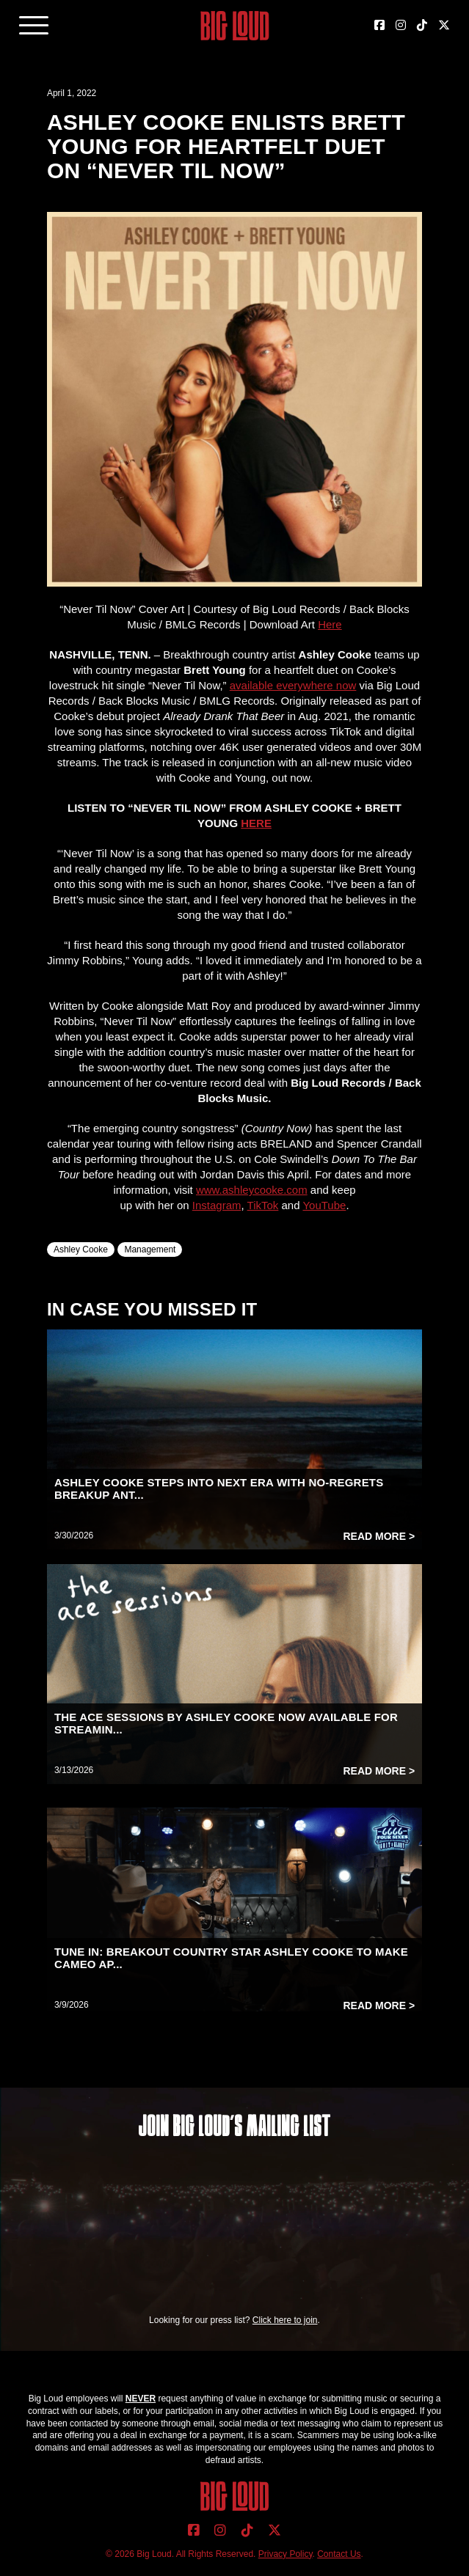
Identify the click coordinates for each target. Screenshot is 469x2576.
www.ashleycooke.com (252, 1190)
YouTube (324, 1205)
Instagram (216, 1205)
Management (149, 1249)
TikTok (263, 1205)
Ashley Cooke (81, 1249)
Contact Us (338, 2554)
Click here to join (285, 2320)
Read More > (379, 1536)
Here (330, 624)
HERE (256, 823)
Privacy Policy (285, 2554)
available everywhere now (293, 685)
